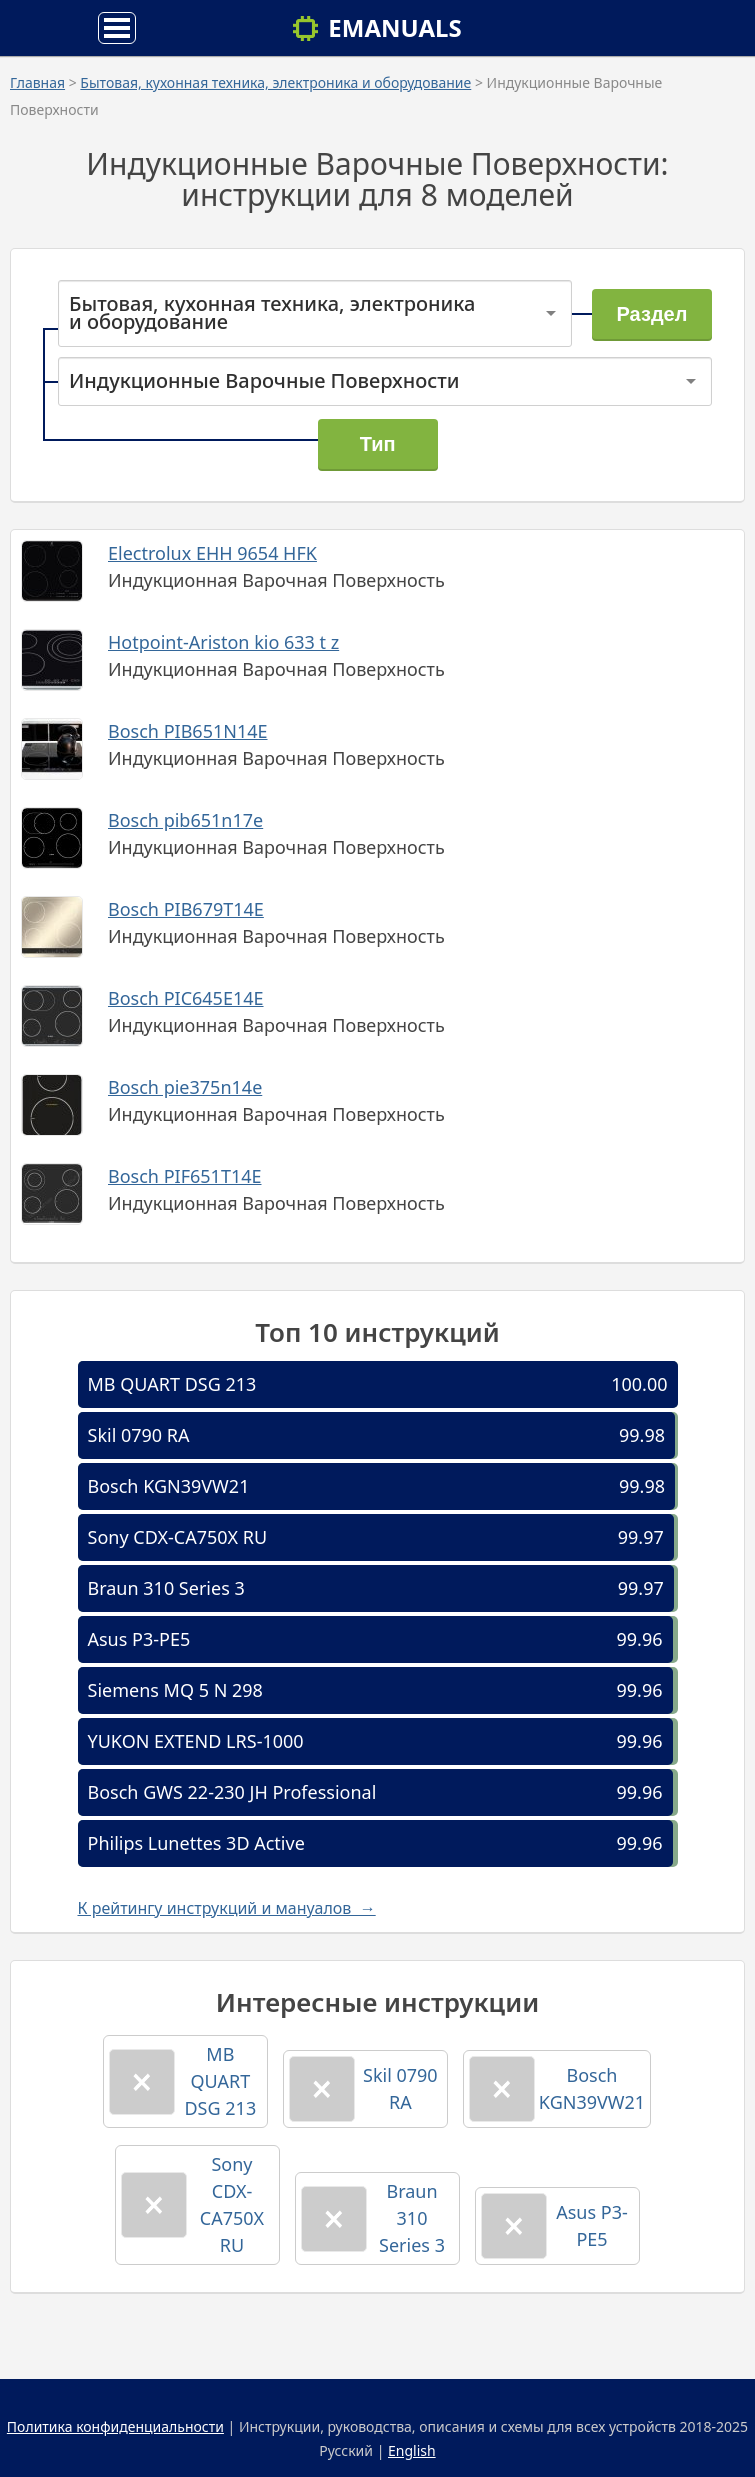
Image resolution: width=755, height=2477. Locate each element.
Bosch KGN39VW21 (169, 1486)
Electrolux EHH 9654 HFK (212, 553)
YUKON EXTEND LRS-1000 (196, 1741)
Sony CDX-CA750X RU (178, 1537)
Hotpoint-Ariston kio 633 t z (223, 642)
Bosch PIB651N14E (188, 731)
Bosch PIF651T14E (185, 1176)
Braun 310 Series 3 (166, 1588)
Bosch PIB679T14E (186, 909)
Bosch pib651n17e (185, 820)
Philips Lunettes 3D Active (196, 1843)
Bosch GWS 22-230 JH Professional (232, 1792)
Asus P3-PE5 (139, 1639)
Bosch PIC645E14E (186, 998)
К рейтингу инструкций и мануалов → (227, 1908)
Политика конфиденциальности (115, 2426)
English (412, 2450)
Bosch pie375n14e (185, 1087)
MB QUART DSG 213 (172, 1384)
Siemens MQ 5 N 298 (175, 1690)
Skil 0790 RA (139, 1435)
